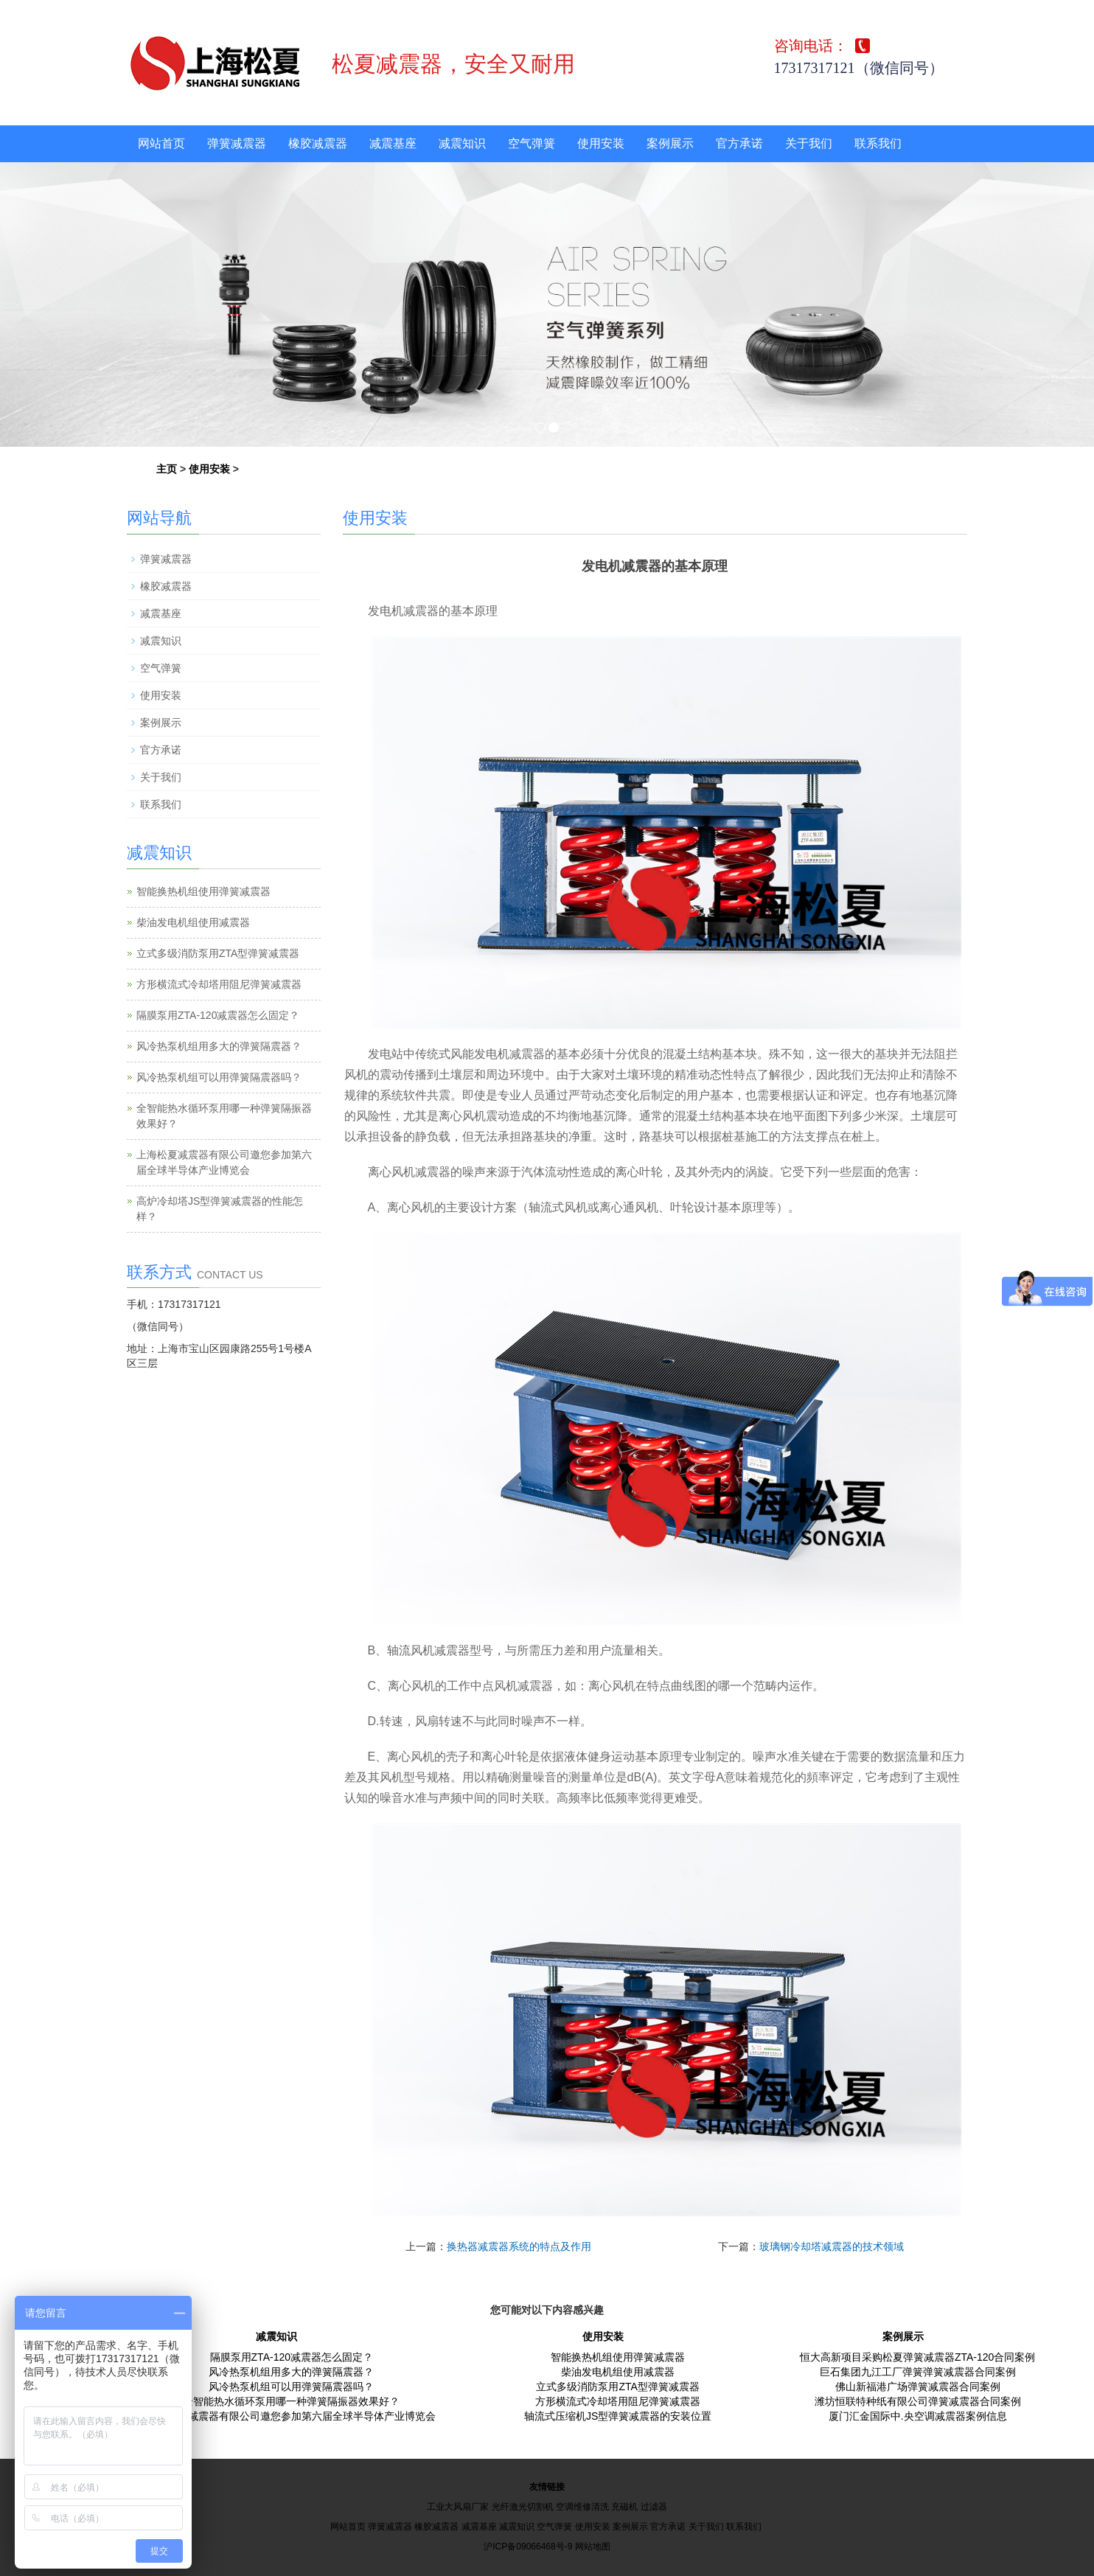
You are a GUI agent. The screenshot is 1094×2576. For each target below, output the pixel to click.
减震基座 (393, 143)
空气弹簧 (531, 143)
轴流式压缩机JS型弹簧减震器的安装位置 (617, 2416)
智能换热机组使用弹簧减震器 (203, 891)
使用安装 (600, 143)
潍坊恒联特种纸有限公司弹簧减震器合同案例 (918, 2401)
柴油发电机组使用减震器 (193, 922)
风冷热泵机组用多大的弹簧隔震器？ (219, 1046)
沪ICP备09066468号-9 (528, 2546)
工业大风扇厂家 (458, 2507)
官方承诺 (739, 143)
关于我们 (808, 143)
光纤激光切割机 (523, 2507)
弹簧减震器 (236, 143)
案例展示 (670, 143)
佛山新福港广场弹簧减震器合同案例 (917, 2386)
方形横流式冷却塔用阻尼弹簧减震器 (219, 984)
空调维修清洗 (582, 2507)
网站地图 (592, 2546)
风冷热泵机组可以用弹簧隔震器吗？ (219, 1077)
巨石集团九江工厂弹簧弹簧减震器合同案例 (918, 2372)
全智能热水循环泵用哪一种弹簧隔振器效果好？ (291, 2401)
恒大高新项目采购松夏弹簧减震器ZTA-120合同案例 (917, 2357)
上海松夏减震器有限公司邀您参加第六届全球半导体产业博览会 (291, 2416)
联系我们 (878, 143)
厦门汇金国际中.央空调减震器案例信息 (918, 2416)
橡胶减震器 (317, 143)
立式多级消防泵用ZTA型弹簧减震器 (217, 953)
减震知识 (462, 143)
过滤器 (654, 2507)
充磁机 (624, 2507)
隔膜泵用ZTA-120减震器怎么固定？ (217, 1015)
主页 (166, 469)
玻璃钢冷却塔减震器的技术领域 (831, 2246)
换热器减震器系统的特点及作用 (519, 2246)
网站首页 (161, 143)
